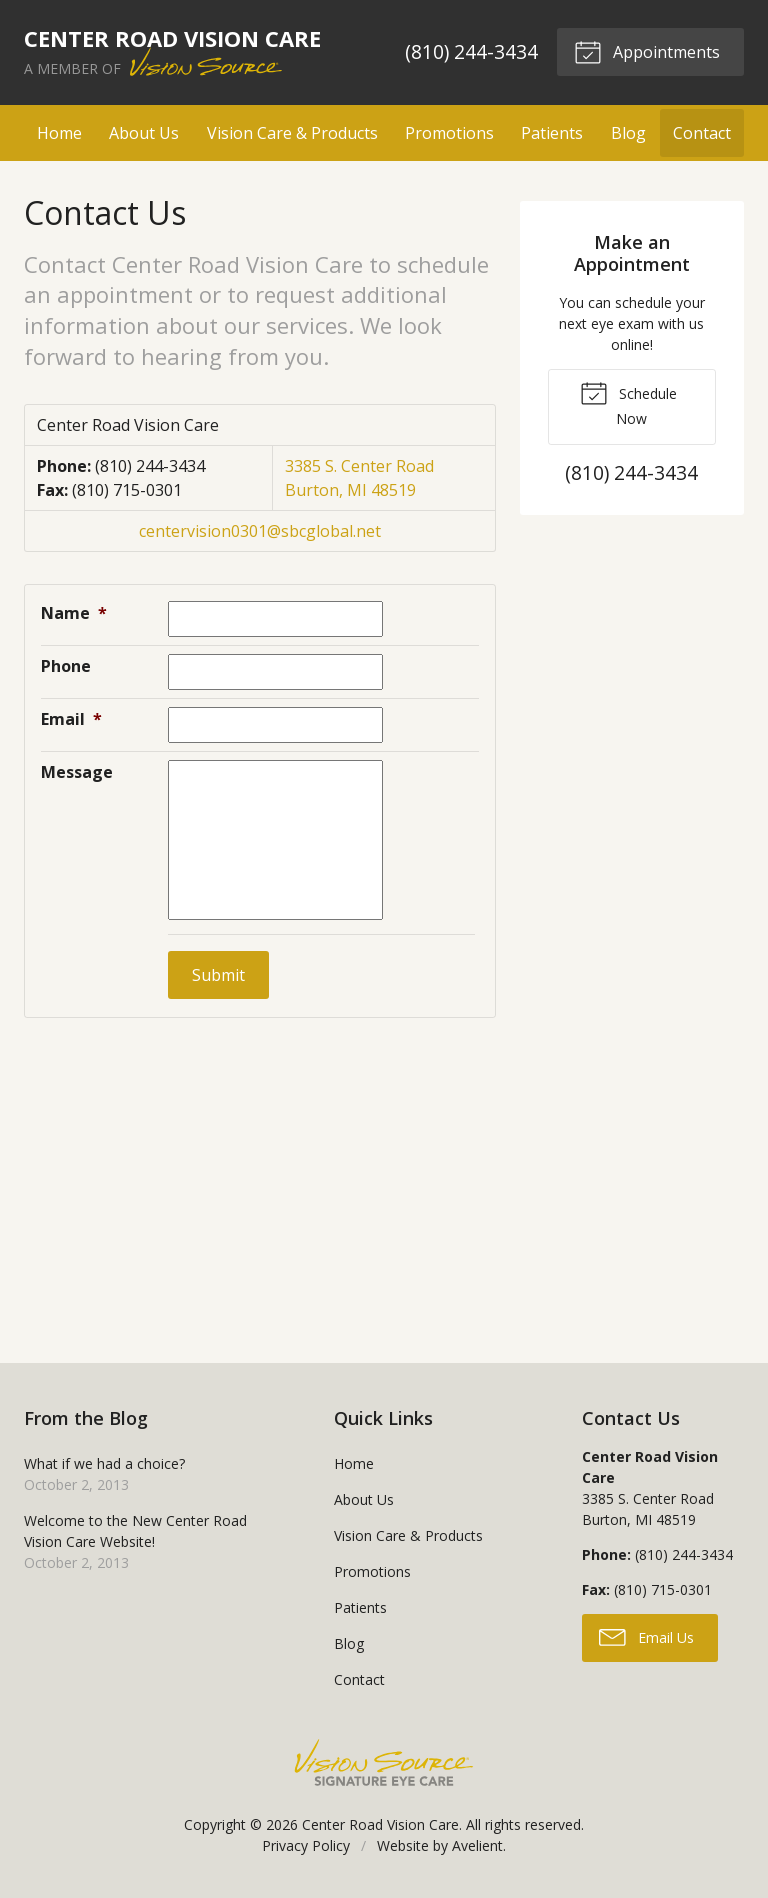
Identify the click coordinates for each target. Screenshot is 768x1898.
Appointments (647, 51)
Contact (702, 133)
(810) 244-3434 (471, 51)
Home (59, 133)
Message (77, 772)
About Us (144, 133)
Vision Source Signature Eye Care (384, 1762)
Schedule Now (628, 403)
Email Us (646, 1636)
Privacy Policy (306, 1845)
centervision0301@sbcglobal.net (260, 531)
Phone (66, 666)
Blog (628, 133)
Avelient (477, 1845)
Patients (552, 133)
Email (71, 719)
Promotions (449, 133)
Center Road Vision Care (380, 1824)
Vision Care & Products (292, 133)
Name (74, 613)
